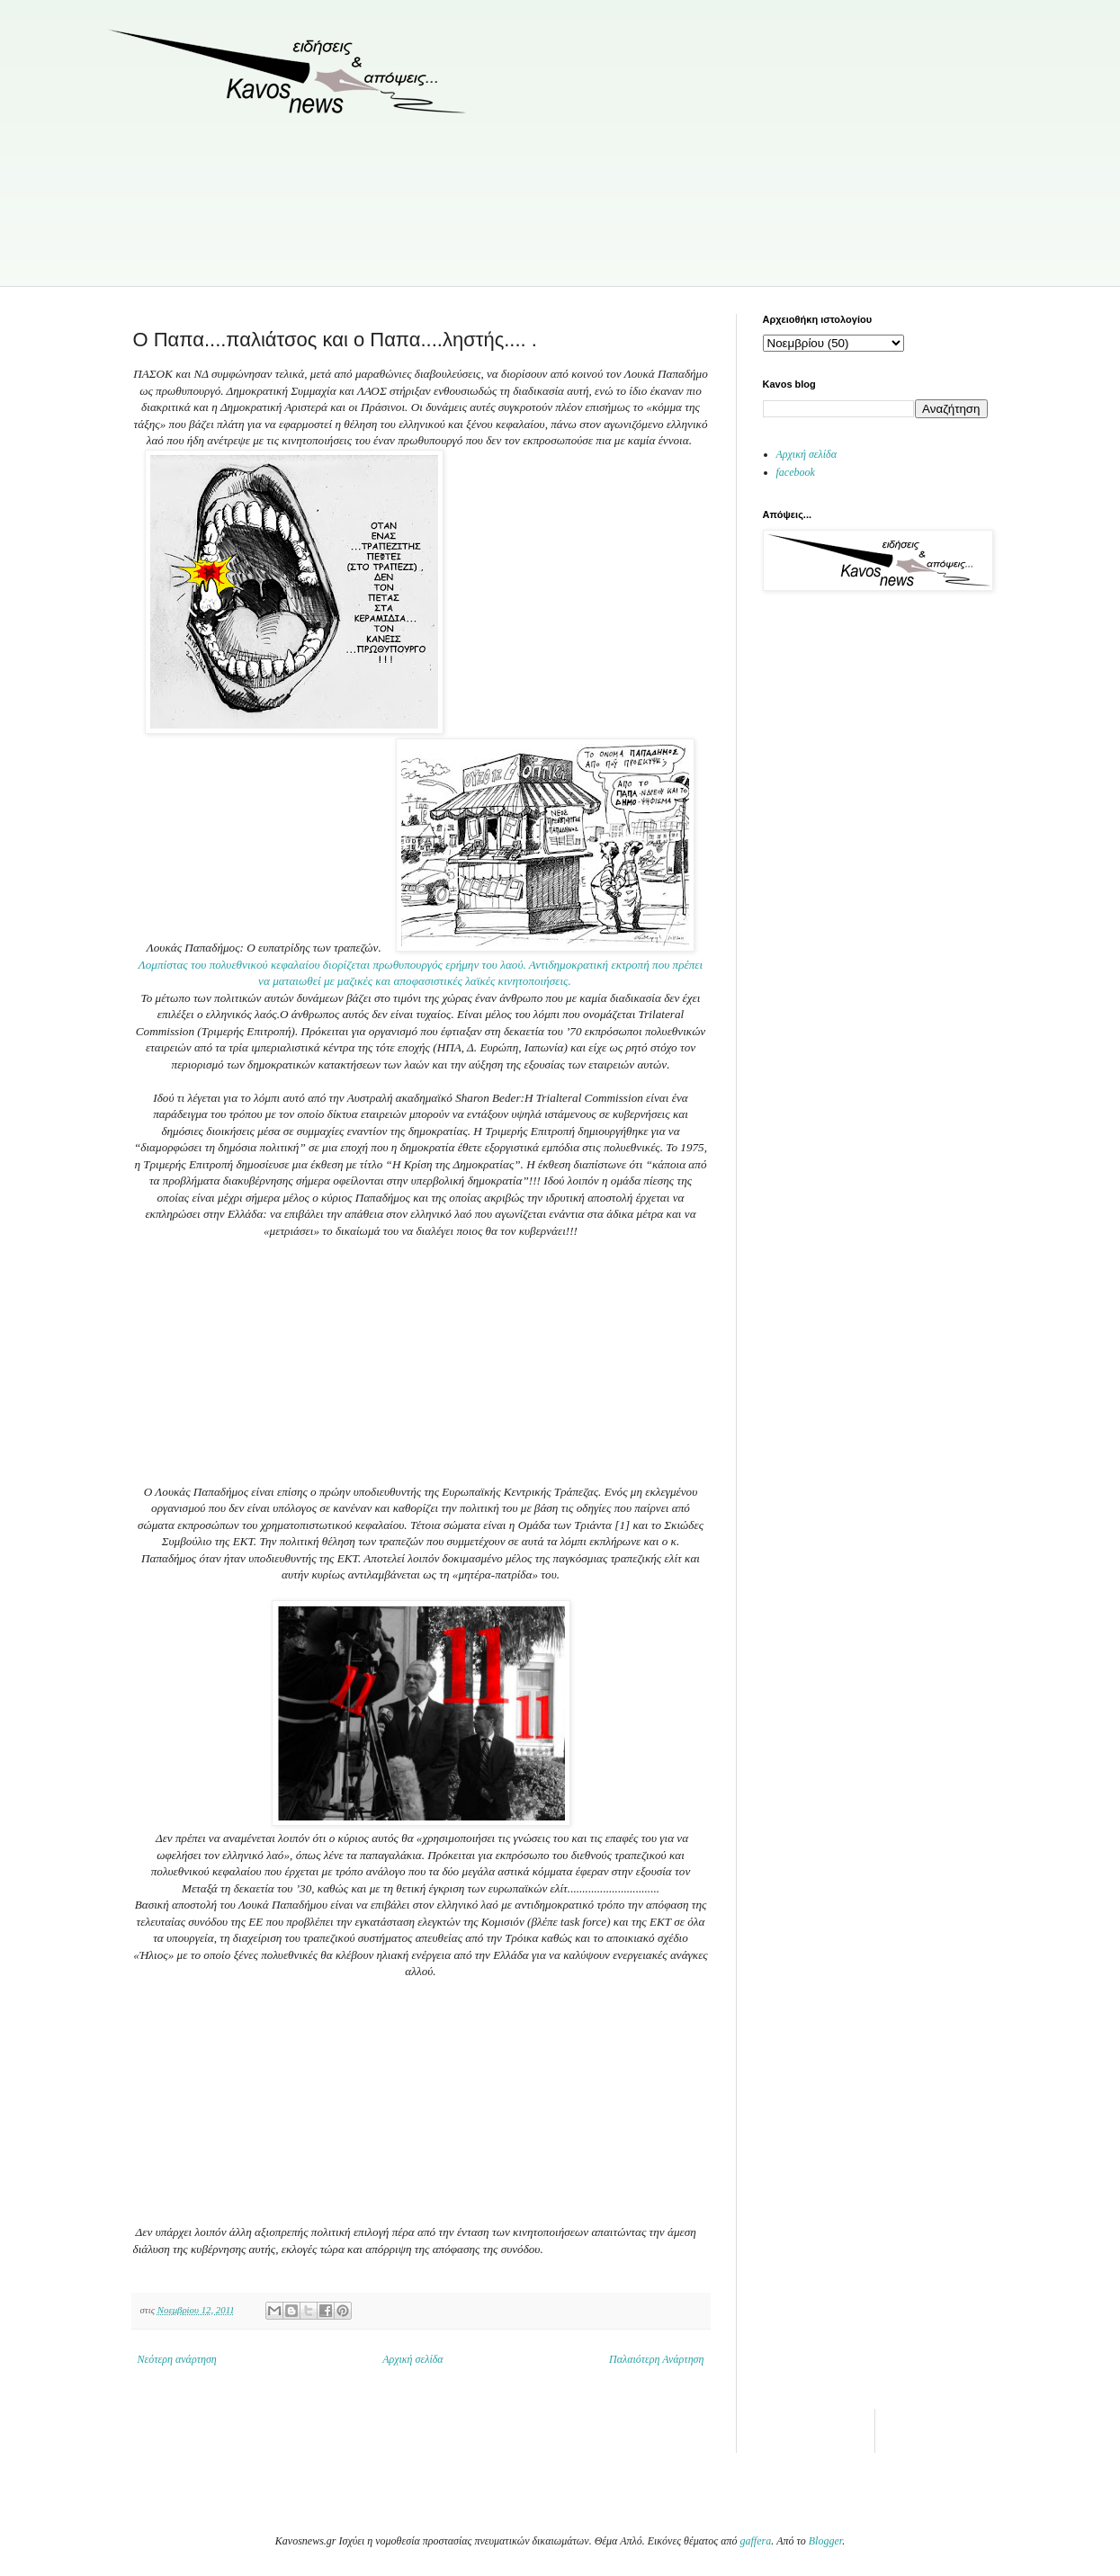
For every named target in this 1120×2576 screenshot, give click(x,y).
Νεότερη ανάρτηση (177, 2359)
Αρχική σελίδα (412, 2359)
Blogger (825, 2541)
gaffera (755, 2541)
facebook (795, 472)
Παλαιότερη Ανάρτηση (656, 2359)
